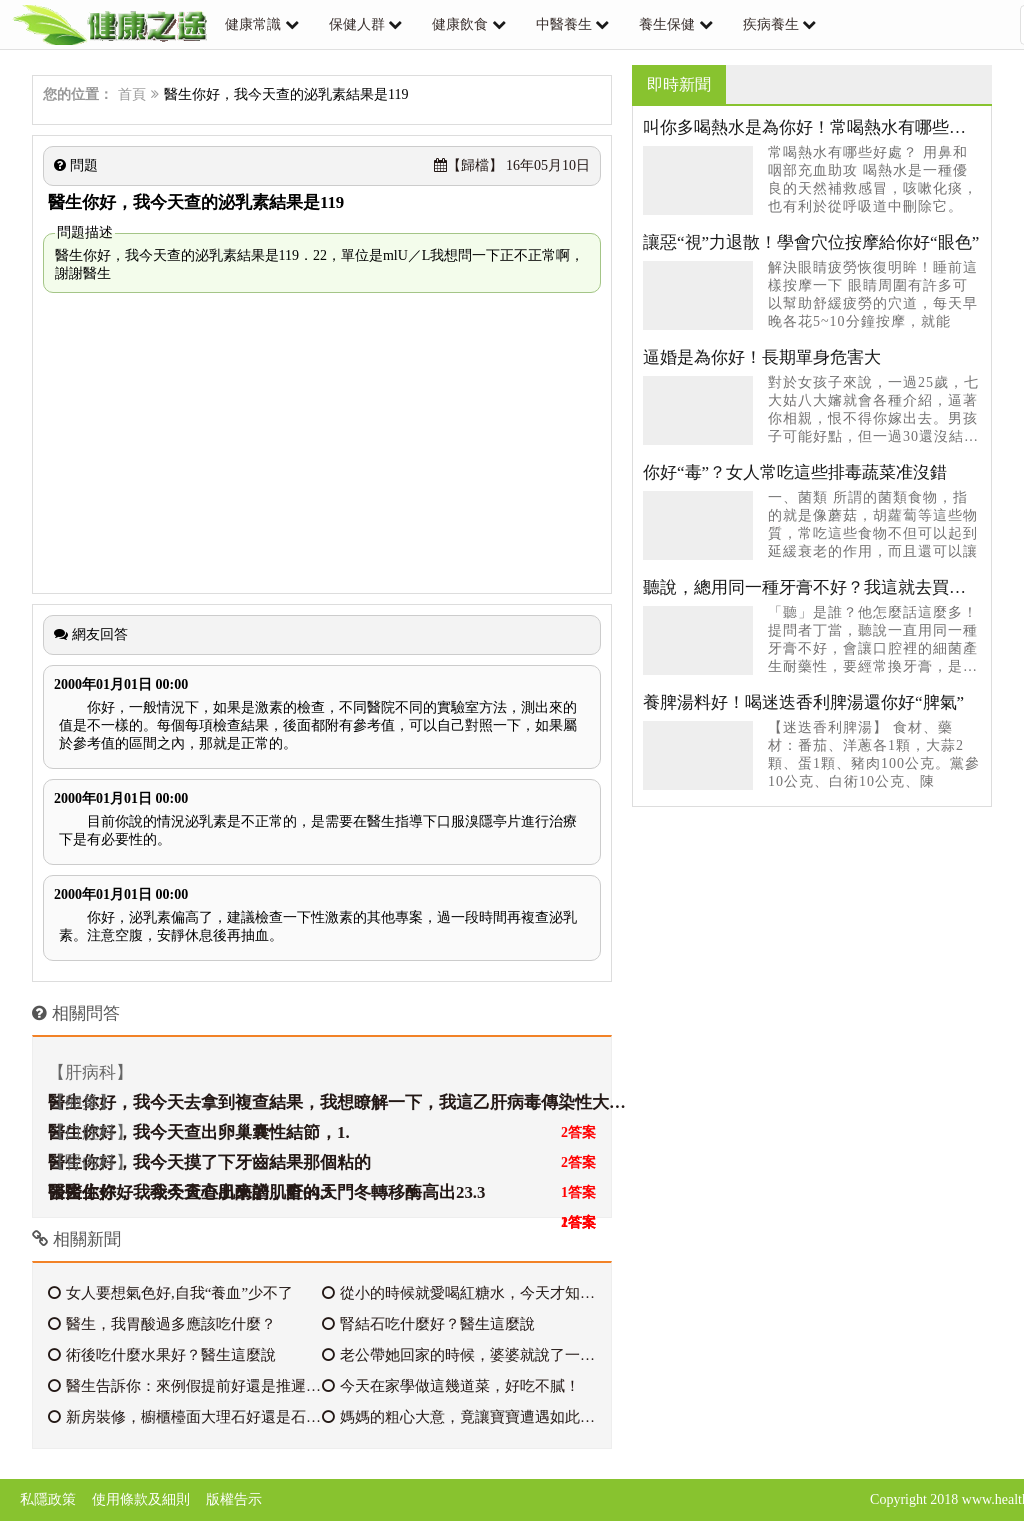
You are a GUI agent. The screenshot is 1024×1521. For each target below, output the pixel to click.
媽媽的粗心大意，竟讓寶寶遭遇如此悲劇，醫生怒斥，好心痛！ (459, 1417)
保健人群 (357, 24)
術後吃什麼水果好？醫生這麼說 (162, 1355)
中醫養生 (564, 24)
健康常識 (253, 24)
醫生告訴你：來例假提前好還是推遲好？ (185, 1386)
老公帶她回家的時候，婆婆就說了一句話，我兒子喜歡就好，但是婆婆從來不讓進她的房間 (459, 1355)
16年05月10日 (512, 165)
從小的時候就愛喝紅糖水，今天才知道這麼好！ (459, 1293)
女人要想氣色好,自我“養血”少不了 (170, 1293)
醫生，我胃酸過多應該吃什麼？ (162, 1324)
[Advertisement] (322, 443)
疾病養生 (771, 24)
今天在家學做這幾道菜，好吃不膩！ (451, 1386)
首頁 (132, 94)
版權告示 (234, 1499)
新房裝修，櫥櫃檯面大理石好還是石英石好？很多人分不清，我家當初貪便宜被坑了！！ (185, 1417)
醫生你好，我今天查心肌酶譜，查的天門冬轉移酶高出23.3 (266, 1192)
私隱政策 (48, 1499)
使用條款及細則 (141, 1499)
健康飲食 (460, 24)
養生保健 (667, 24)
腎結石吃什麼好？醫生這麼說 (428, 1324)
